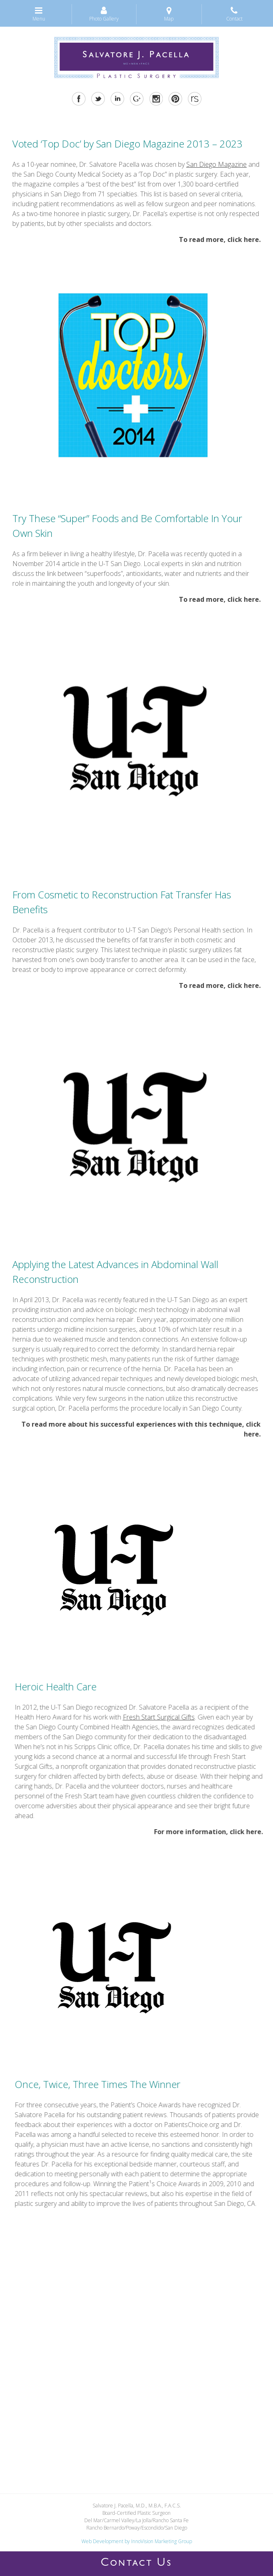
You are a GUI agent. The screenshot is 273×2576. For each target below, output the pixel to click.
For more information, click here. (205, 1831)
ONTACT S (136, 2563)
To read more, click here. (220, 239)
